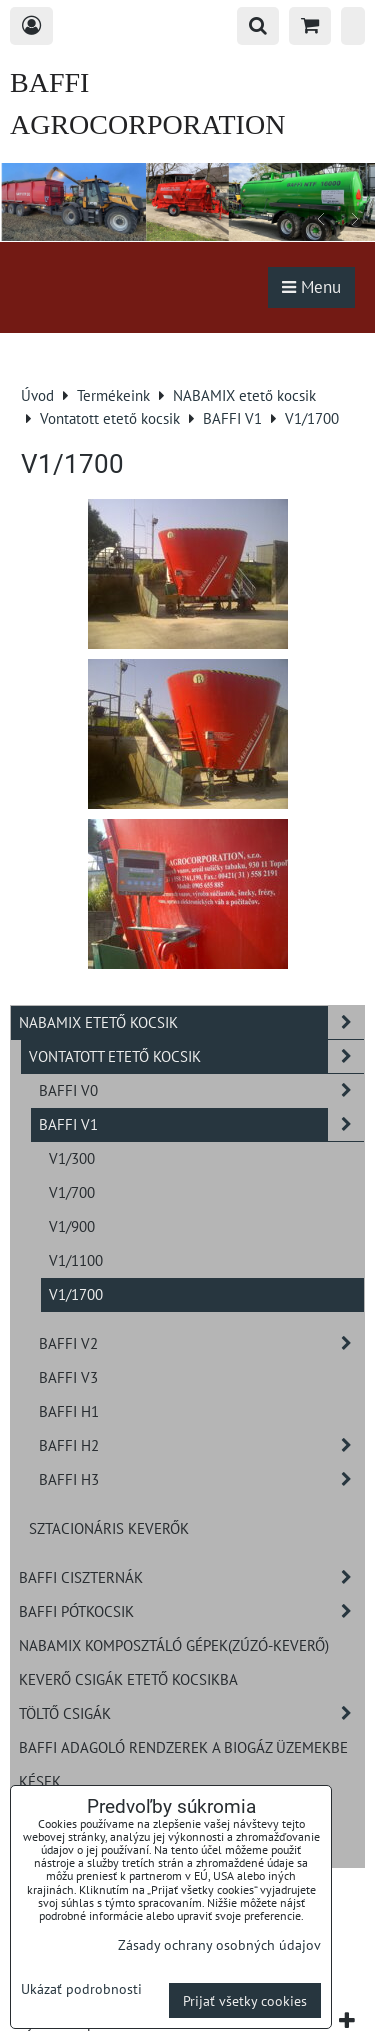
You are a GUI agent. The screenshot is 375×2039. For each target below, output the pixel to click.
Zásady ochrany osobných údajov (219, 1944)
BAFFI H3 (201, 1479)
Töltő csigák (191, 1713)
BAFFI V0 (201, 1090)
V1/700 (72, 1192)
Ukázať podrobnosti (81, 1989)
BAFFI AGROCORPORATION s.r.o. (147, 124)
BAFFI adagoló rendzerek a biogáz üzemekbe (183, 1747)
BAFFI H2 (201, 1445)
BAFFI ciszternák (191, 1577)
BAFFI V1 (201, 1124)
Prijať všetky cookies (245, 2000)
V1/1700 (76, 1294)
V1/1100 (76, 1260)
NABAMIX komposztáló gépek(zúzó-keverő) (174, 1645)
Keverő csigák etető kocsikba (128, 1679)
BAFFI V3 (68, 1377)
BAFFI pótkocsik (191, 1611)
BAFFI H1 (69, 1411)
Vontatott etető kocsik (196, 1056)
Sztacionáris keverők (109, 1528)
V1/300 (72, 1158)
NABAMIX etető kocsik (191, 1022)
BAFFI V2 (201, 1343)
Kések (40, 1781)
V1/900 (72, 1226)
